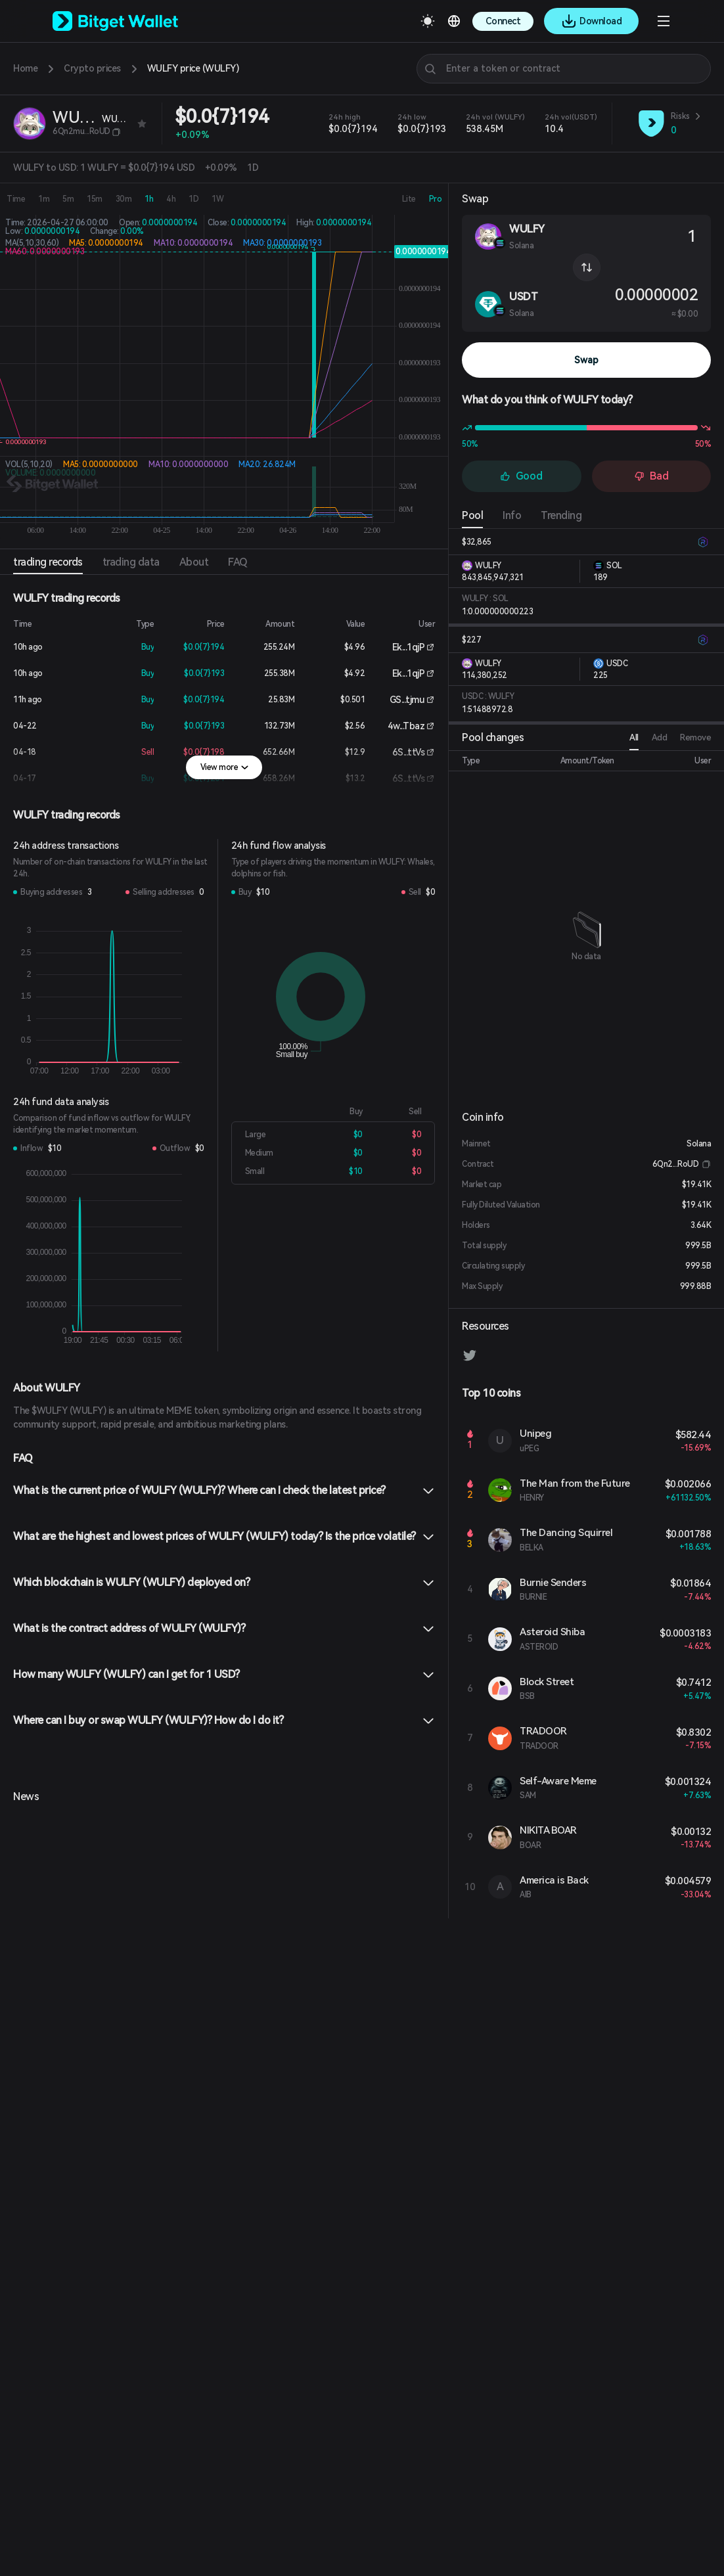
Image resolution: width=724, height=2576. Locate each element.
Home (25, 68)
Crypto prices (92, 68)
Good (521, 476)
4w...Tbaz (406, 726)
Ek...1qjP (408, 647)
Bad (651, 476)
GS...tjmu (407, 699)
